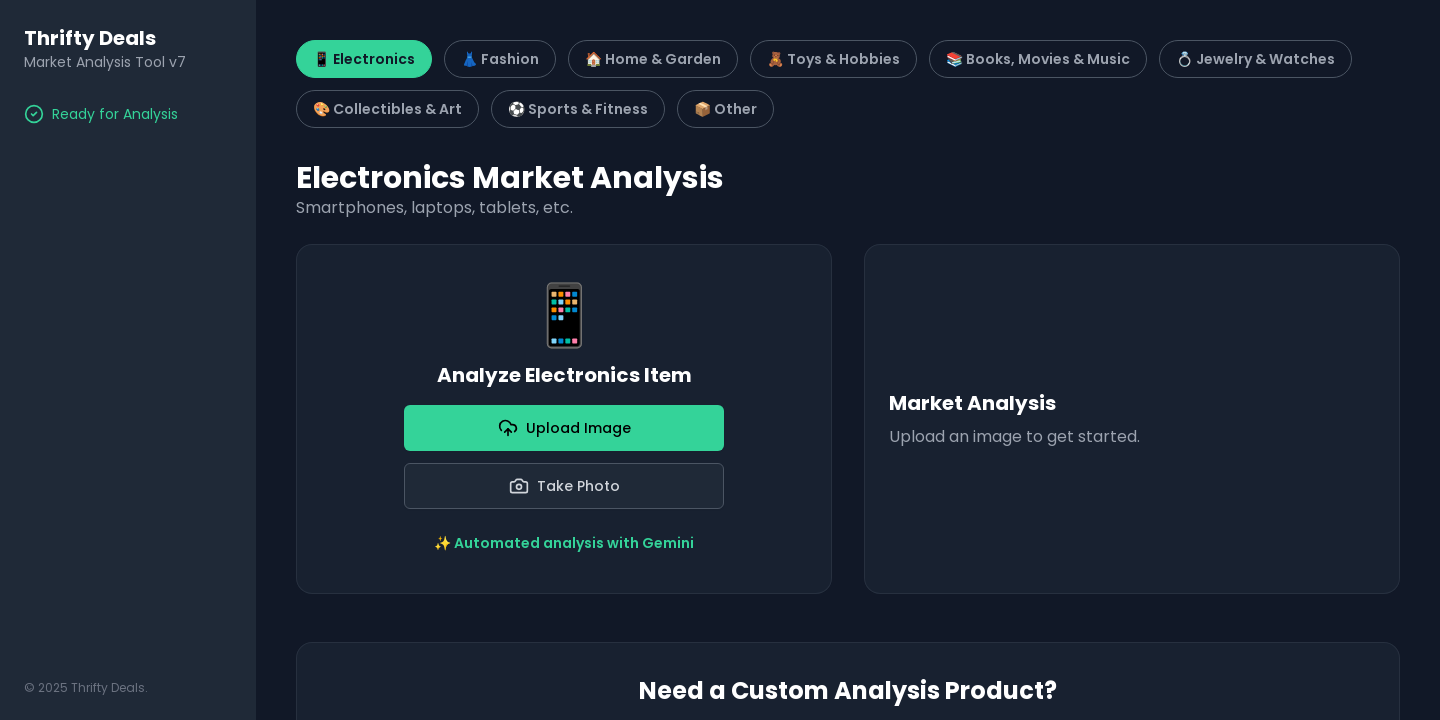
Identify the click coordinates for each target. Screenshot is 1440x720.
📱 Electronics (364, 59)
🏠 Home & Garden (653, 59)
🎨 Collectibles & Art (387, 109)
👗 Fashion (500, 59)
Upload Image (564, 428)
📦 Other (725, 109)
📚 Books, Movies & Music (1038, 59)
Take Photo (564, 486)
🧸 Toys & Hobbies (833, 59)
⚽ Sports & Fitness (578, 109)
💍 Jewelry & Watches (1255, 59)
